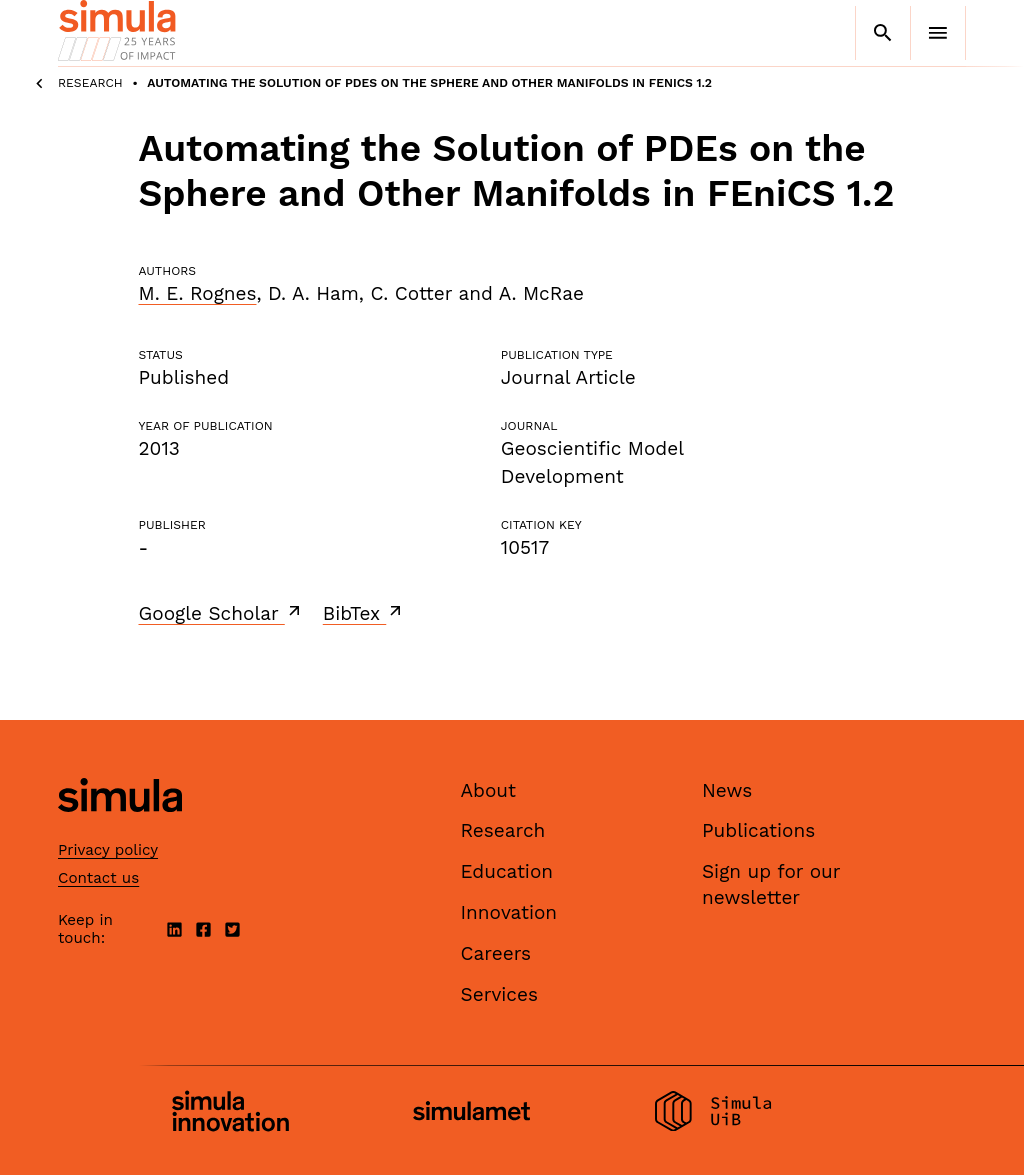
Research (90, 83)
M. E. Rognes (198, 293)
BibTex (364, 613)
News (727, 790)
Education (507, 871)
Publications (758, 830)
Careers (496, 953)
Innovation (509, 912)
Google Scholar (221, 613)
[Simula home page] (120, 828)
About (489, 790)
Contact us (98, 878)
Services (499, 994)
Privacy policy (108, 850)
